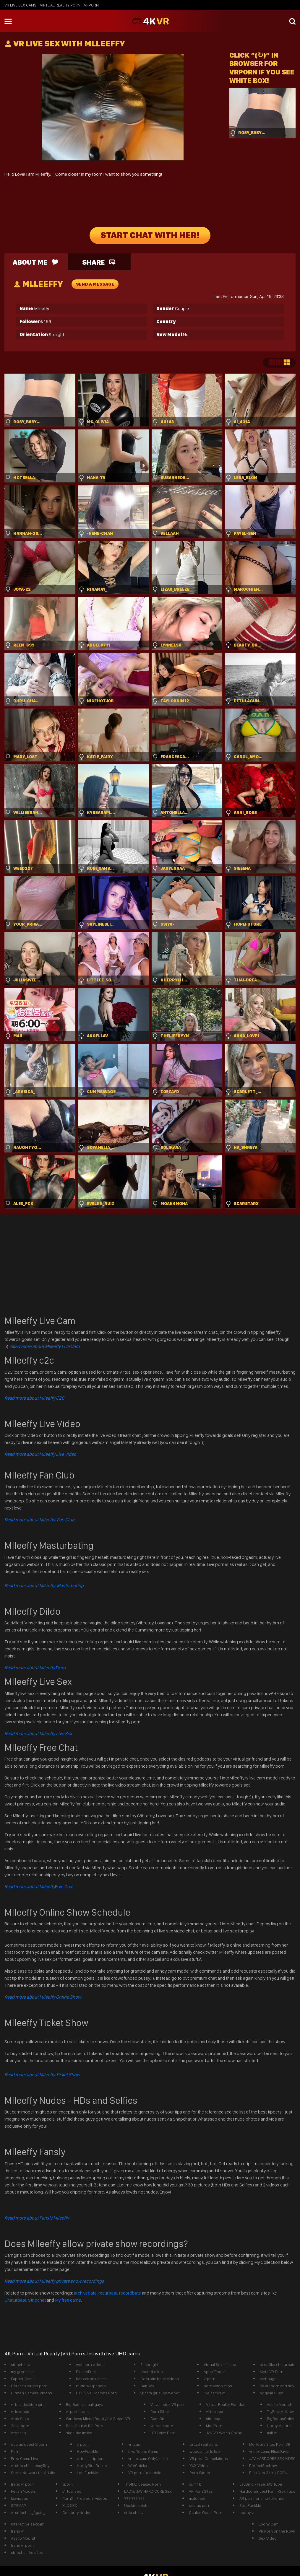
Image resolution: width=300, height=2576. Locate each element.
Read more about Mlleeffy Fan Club (39, 1520)
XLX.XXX (69, 2505)
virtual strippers (91, 2458)
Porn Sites (159, 2411)
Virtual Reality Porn (60, 5)
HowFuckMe (87, 2451)
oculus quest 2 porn (29, 2444)
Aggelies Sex (271, 2393)
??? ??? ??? (134, 2498)
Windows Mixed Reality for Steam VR (98, 2418)
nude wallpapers (91, 2385)
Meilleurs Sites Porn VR (269, 2444)
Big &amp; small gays (84, 2404)
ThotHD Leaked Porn (142, 2484)
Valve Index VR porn (168, 2404)
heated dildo (151, 2371)
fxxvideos (19, 2498)
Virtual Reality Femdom (226, 2404)
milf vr (272, 2432)
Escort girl (149, 2364)
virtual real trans (203, 2444)
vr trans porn (161, 2425)
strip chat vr (134, 2512)
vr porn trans (77, 2411)
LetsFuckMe (87, 2472)
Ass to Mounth (279, 2404)
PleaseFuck (86, 2371)
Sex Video (268, 2538)
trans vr (17, 2531)
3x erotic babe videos (159, 2378)
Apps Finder (214, 2371)
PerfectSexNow (263, 2465)
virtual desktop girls (28, 2404)
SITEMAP (18, 2505)
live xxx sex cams (91, 2378)
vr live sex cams (20, 5)
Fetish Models (23, 2491)
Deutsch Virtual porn (29, 2385)
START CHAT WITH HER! (150, 235)
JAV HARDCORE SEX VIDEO (272, 2458)
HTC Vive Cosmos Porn (96, 2393)
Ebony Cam (268, 2524)
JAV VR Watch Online (224, 2432)
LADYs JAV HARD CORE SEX (148, 2491)
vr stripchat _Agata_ (28, 2512)
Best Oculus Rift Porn (84, 2425)
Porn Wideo (199, 2472)
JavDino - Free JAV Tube (260, 2484)
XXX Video (198, 2465)
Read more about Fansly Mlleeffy (36, 2218)
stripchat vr (21, 2364)
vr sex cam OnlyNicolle (148, 2458)
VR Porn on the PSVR (277, 2531)
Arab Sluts (20, 2418)
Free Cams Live (24, 2458)
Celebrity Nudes (76, 2512)
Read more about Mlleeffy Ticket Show (42, 2074)
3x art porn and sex (277, 2385)
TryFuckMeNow (280, 2411)
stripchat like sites (27, 2552)
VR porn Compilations (208, 2458)
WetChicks (137, 2465)
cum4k (195, 2484)
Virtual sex (71, 2491)
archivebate (85, 2293)
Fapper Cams (23, 2378)
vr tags (134, 2444)
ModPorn (214, 2425)
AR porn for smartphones (261, 2498)
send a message (95, 284)
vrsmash (18, 2432)
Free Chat (39, 1886)
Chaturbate (15, 2300)
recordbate (130, 2293)
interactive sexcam (27, 2524)
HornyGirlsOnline (92, 2465)
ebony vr (247, 2512)
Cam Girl (157, 2418)
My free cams (68, 2300)
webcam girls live (204, 2451)
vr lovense (20, 2411)
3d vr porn (20, 2425)
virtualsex (214, 2411)
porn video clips (218, 2385)
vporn (67, 2484)
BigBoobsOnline (281, 2418)
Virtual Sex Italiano (220, 2364)
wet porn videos (90, 2364)
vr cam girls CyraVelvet (160, 2393)
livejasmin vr (214, 2393)
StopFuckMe (250, 2505)
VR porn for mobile (144, 2472)
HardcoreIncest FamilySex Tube (267, 2491)
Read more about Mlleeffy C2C (34, 1398)
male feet (197, 2498)
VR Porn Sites (201, 2491)
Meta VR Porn (271, 2371)
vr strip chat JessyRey (30, 2465)
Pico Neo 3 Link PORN (268, 2472)
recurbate (107, 2293)
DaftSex (147, 2385)
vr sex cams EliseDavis (269, 2451)
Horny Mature (279, 2425)
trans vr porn (22, 2484)
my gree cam (22, 2371)
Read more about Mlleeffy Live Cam (45, 1346)
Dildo (35, 1667)
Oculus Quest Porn (205, 2512)
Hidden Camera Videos (31, 2393)
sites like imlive (79, 2432)
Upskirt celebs (137, 2505)
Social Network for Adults (33, 2472)
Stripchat (37, 2300)
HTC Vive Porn (163, 2432)
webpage (268, 2378)
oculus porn (199, 2505)
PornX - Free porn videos (84, 2498)
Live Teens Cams (143, 2451)
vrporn (91, 5)
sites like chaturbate (278, 2364)
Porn (15, 2451)
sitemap (213, 2418)
